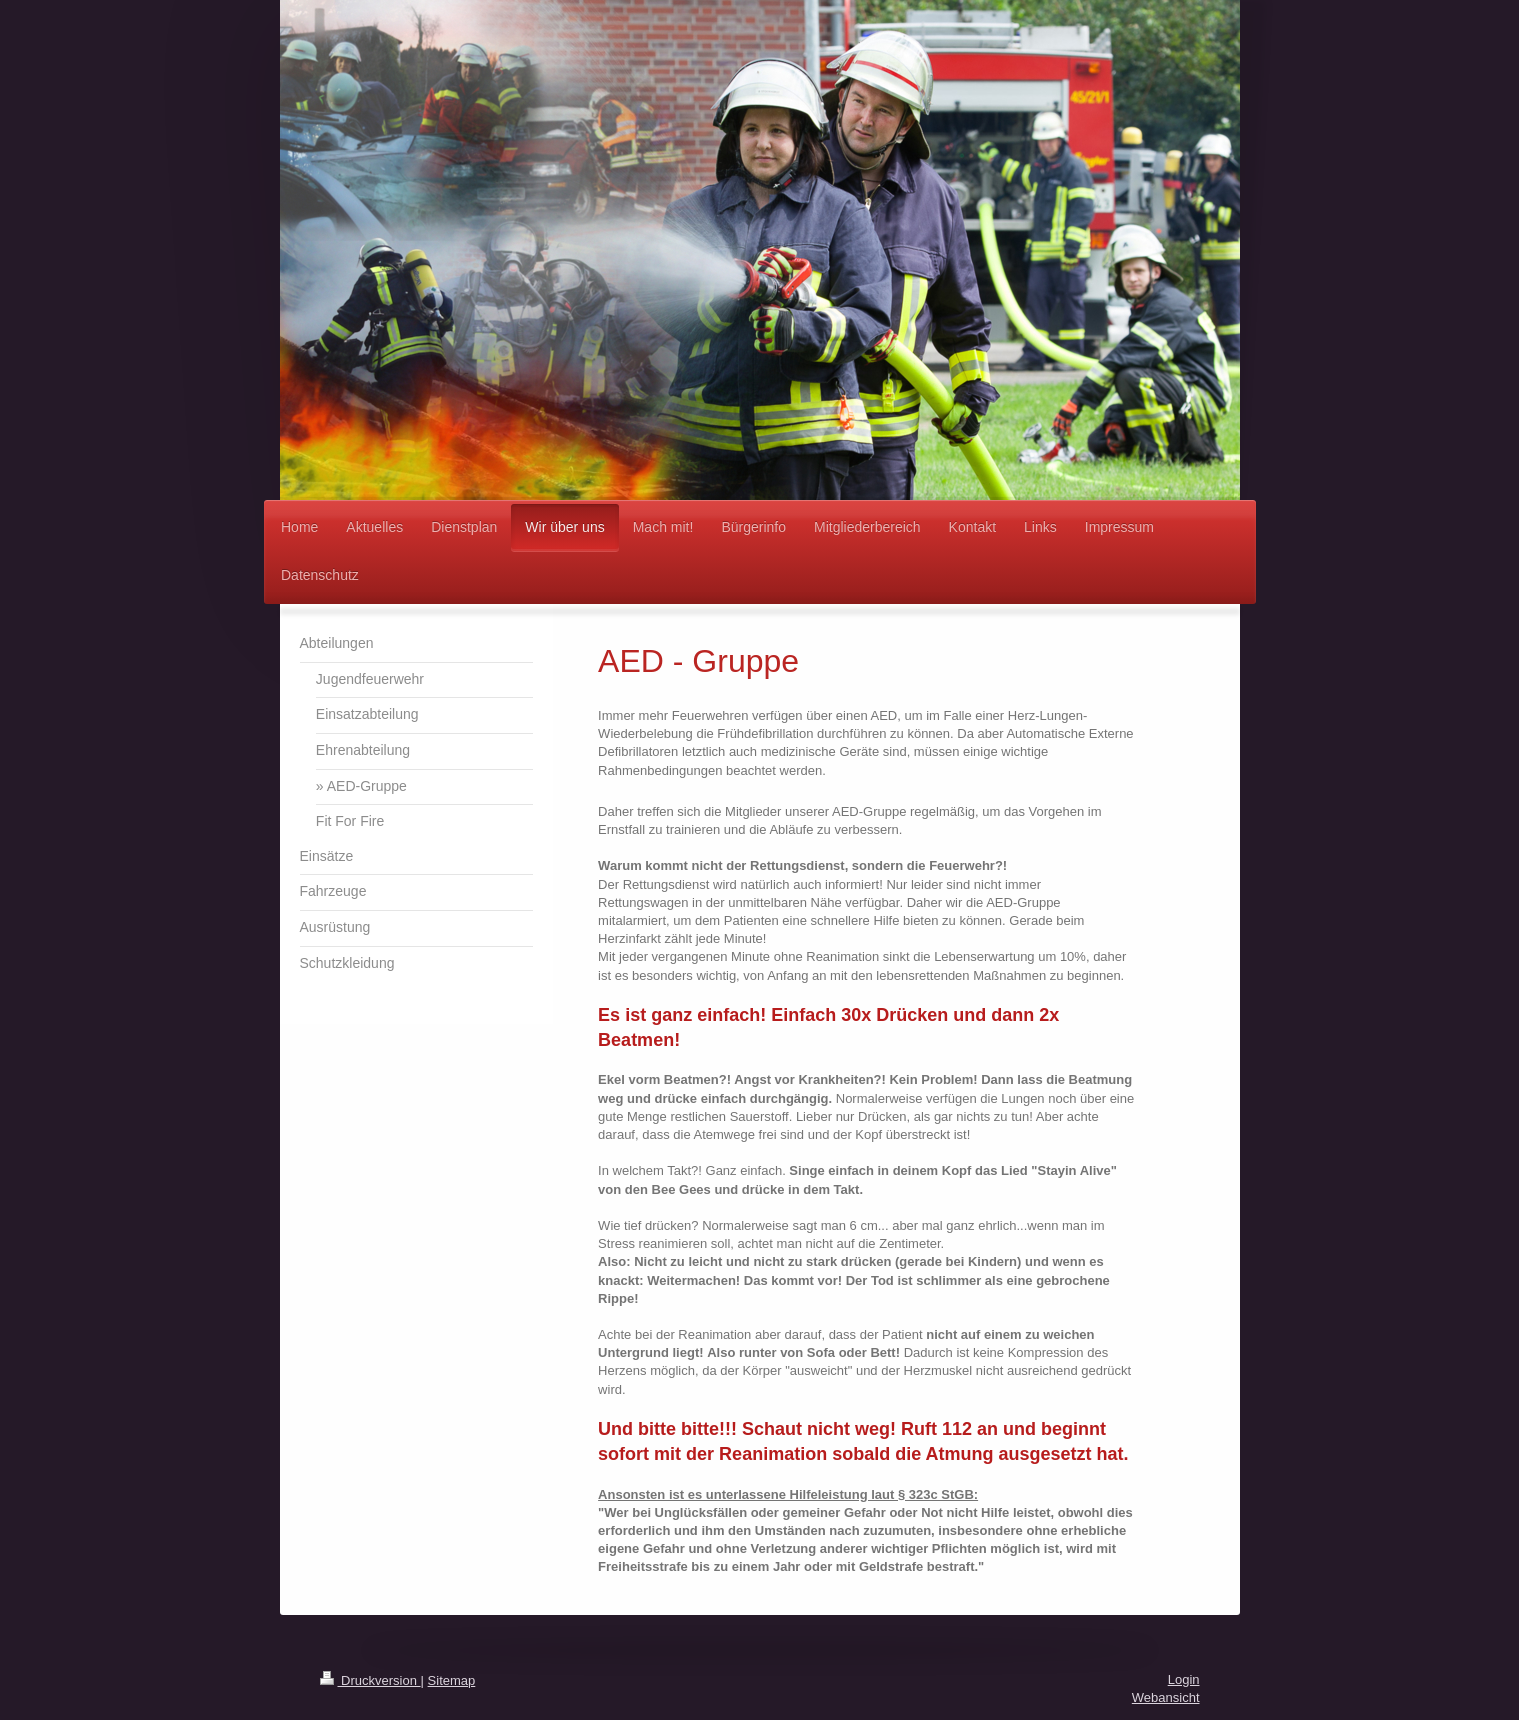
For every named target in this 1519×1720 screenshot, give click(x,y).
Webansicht (1166, 1697)
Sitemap (452, 1680)
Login (1184, 1679)
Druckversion (370, 1680)
